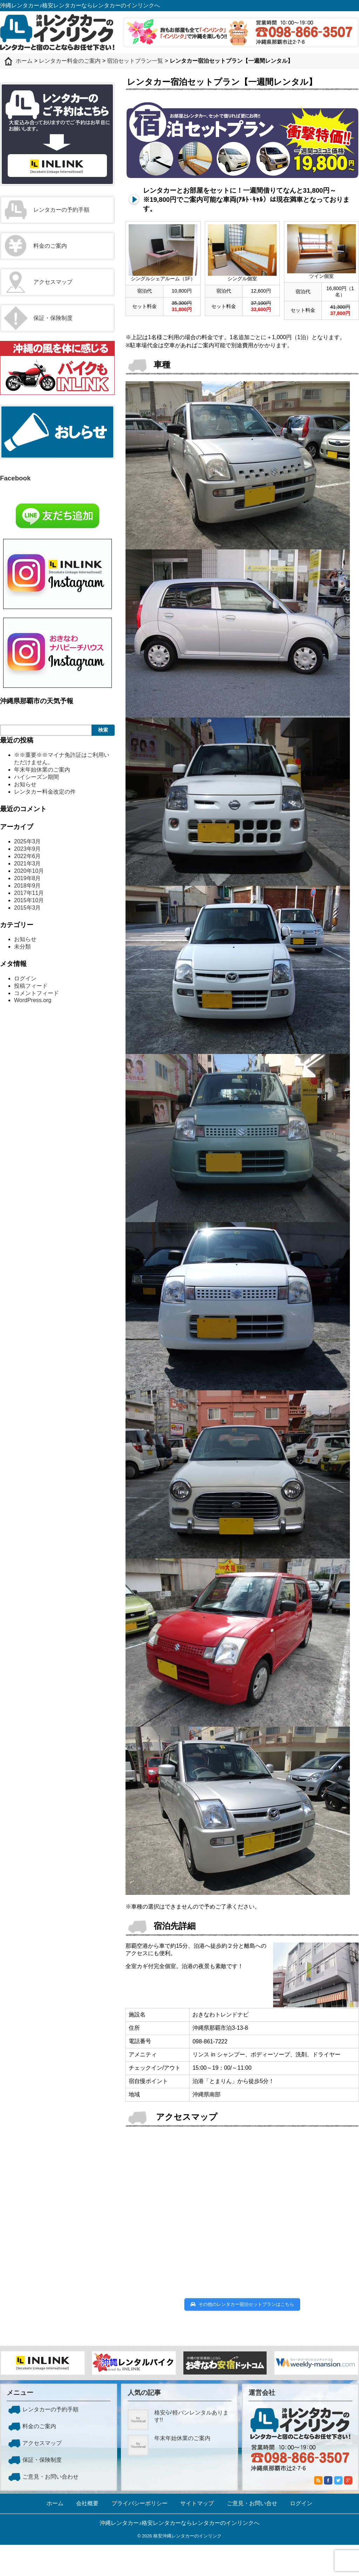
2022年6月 (27, 856)
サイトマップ (197, 2503)
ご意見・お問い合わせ (50, 2477)
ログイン (25, 978)
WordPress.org (32, 1000)
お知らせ (25, 784)
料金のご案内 (50, 246)
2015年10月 (29, 900)
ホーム (55, 2503)
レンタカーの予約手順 (61, 210)
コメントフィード (36, 993)
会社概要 (87, 2503)
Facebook (15, 478)
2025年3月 (27, 841)
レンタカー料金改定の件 (45, 792)
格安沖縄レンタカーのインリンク (187, 2536)
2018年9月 (27, 886)
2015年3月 (27, 908)
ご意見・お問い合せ (252, 2503)
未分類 (22, 947)
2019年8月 (27, 878)
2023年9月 (27, 849)
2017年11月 (29, 893)
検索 (103, 730)
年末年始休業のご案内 (42, 770)
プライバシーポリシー (139, 2503)
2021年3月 (27, 863)
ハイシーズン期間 (36, 777)
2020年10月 (29, 871)
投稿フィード (31, 986)
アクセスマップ (53, 282)
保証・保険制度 (53, 318)
